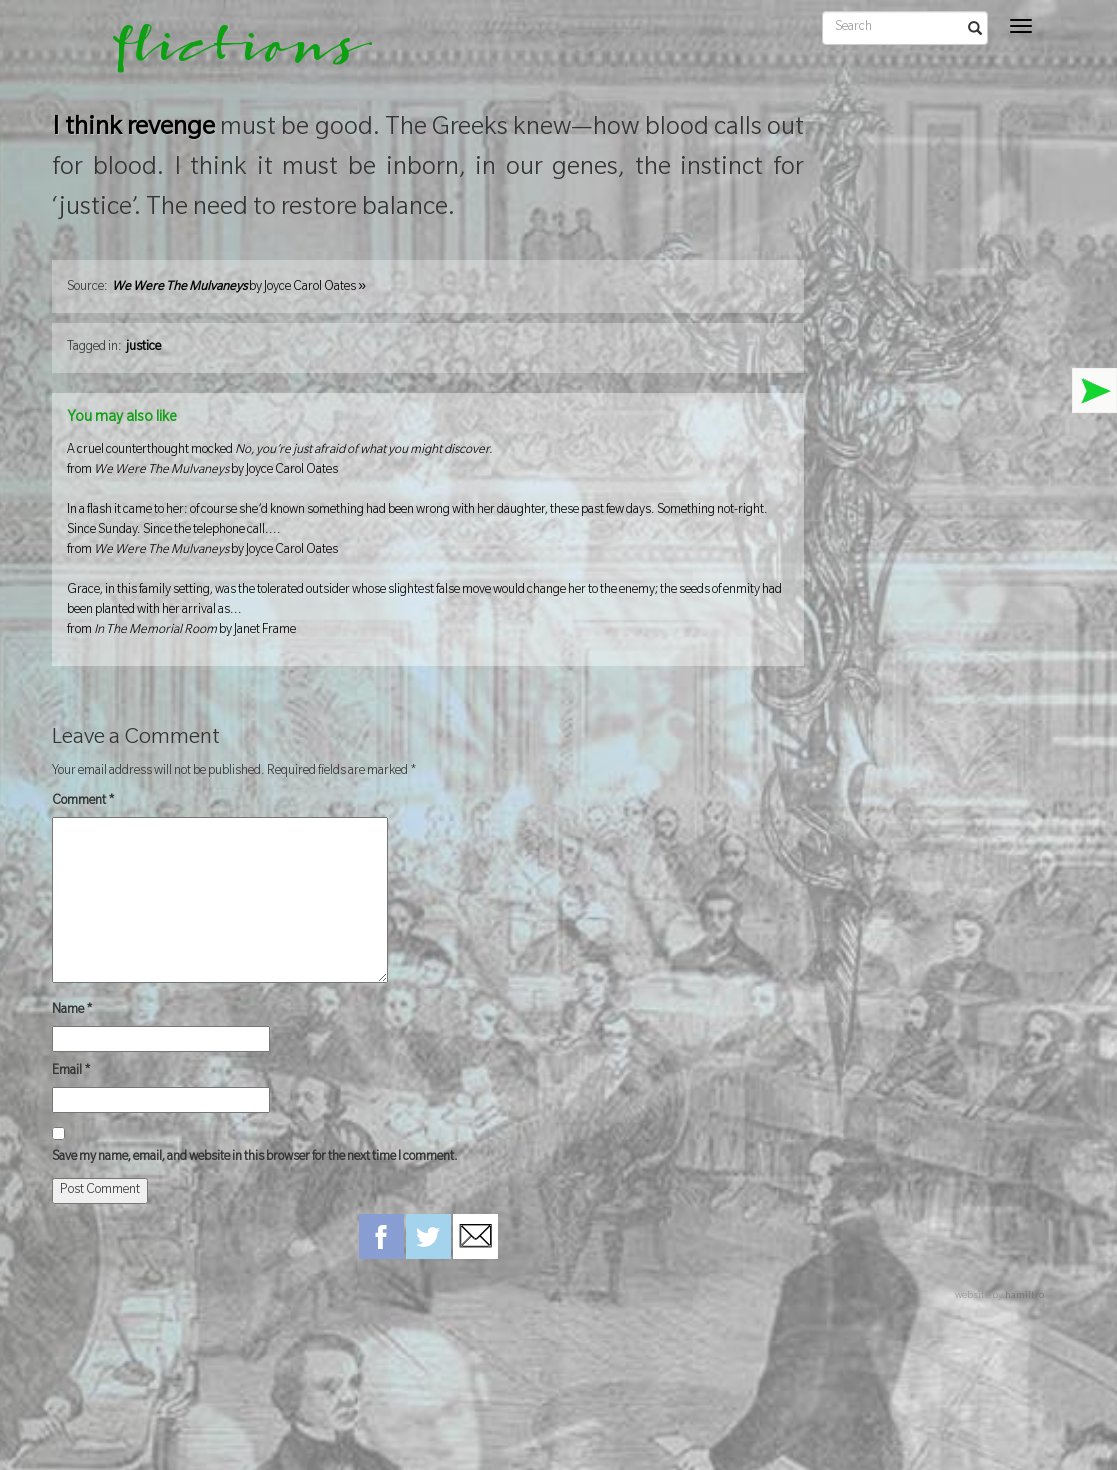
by (239, 288)
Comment (83, 802)
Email (71, 1072)
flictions (228, 55)
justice (143, 348)
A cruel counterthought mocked (428, 462)
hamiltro (1024, 1296)
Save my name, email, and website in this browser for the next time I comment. (255, 1158)
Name (72, 1011)
